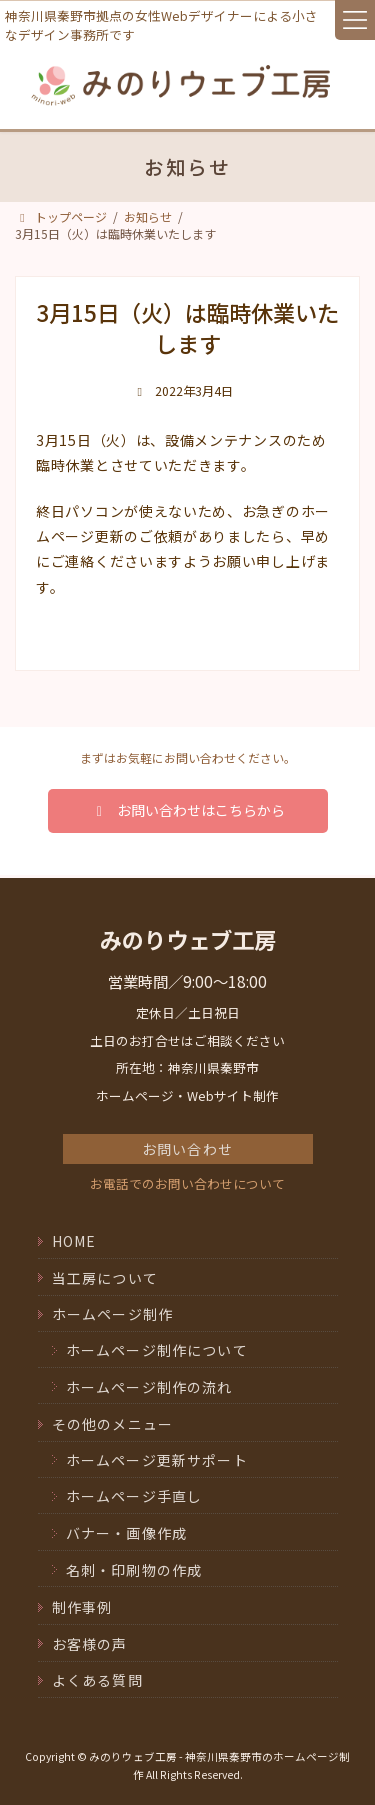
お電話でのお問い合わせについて (187, 1183)
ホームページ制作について (157, 1350)
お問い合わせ (187, 1149)
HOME (74, 1241)
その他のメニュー (113, 1424)
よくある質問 (97, 1680)
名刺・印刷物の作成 (134, 1569)
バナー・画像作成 (127, 1533)
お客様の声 (90, 1644)
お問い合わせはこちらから (187, 810)
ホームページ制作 (113, 1314)
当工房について (105, 1278)
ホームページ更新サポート (157, 1460)
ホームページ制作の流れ (149, 1386)
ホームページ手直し (134, 1496)
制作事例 (82, 1607)
